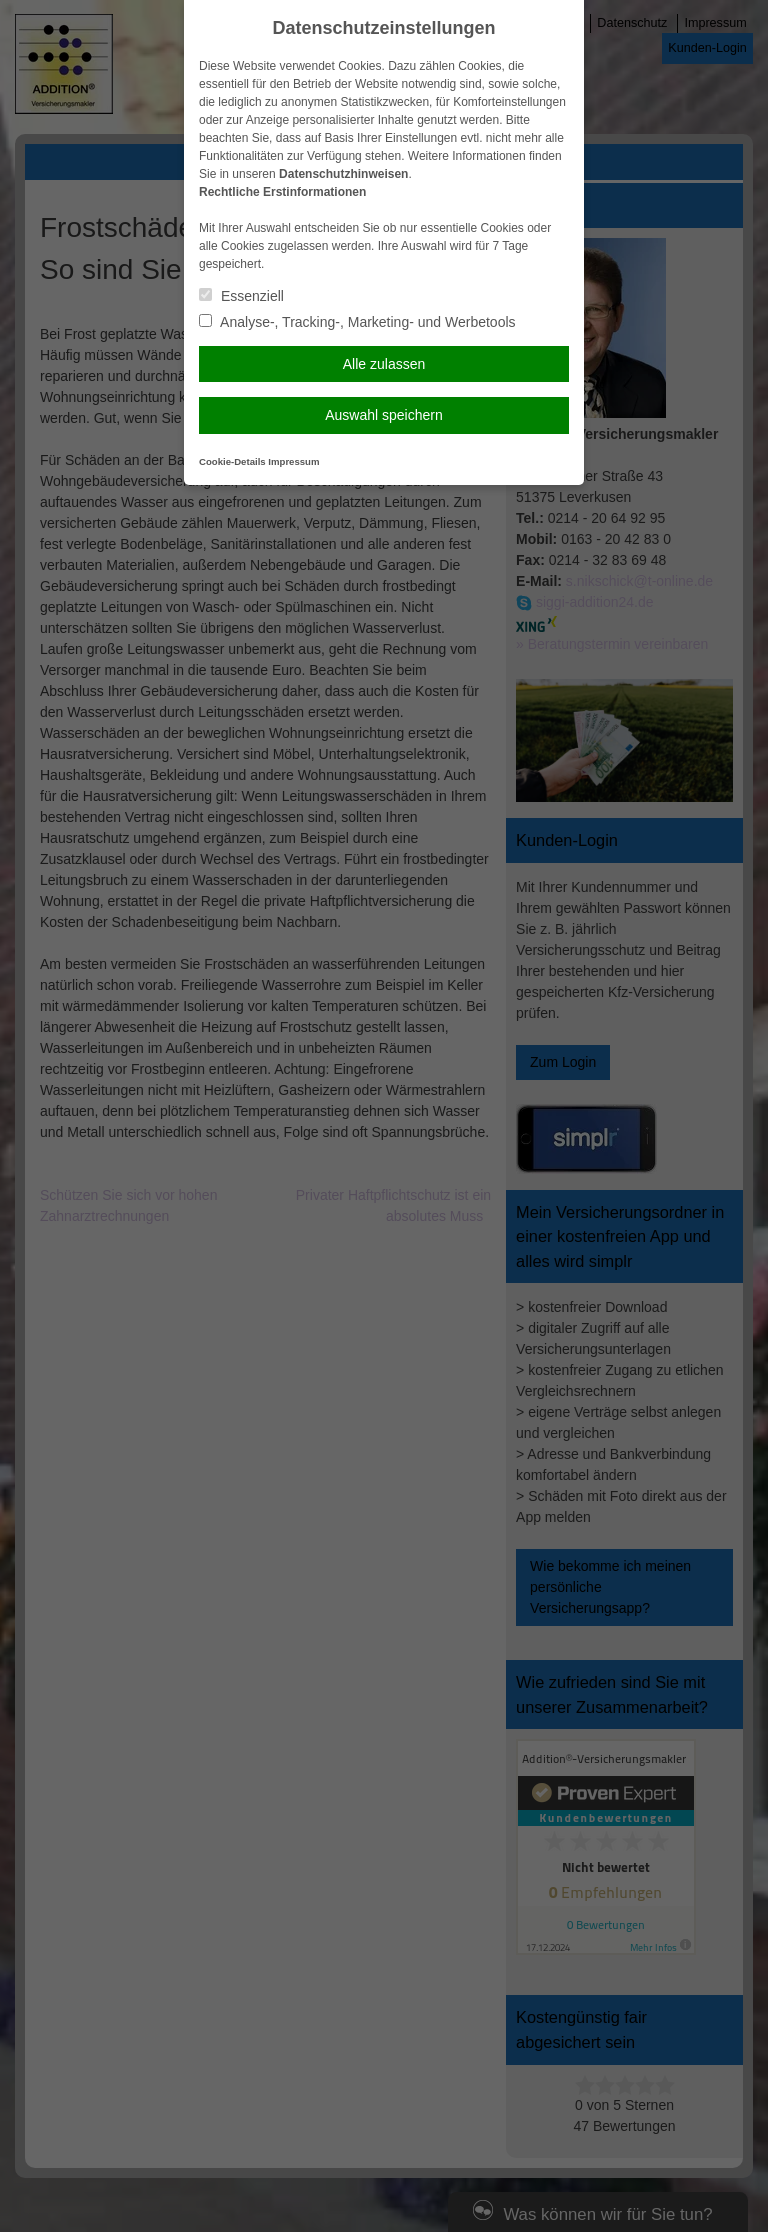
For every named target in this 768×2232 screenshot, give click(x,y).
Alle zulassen (384, 364)
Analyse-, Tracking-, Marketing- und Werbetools (357, 322)
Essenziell (241, 296)
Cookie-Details (232, 461)
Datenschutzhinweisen (343, 174)
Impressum (293, 461)
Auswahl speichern (384, 415)
